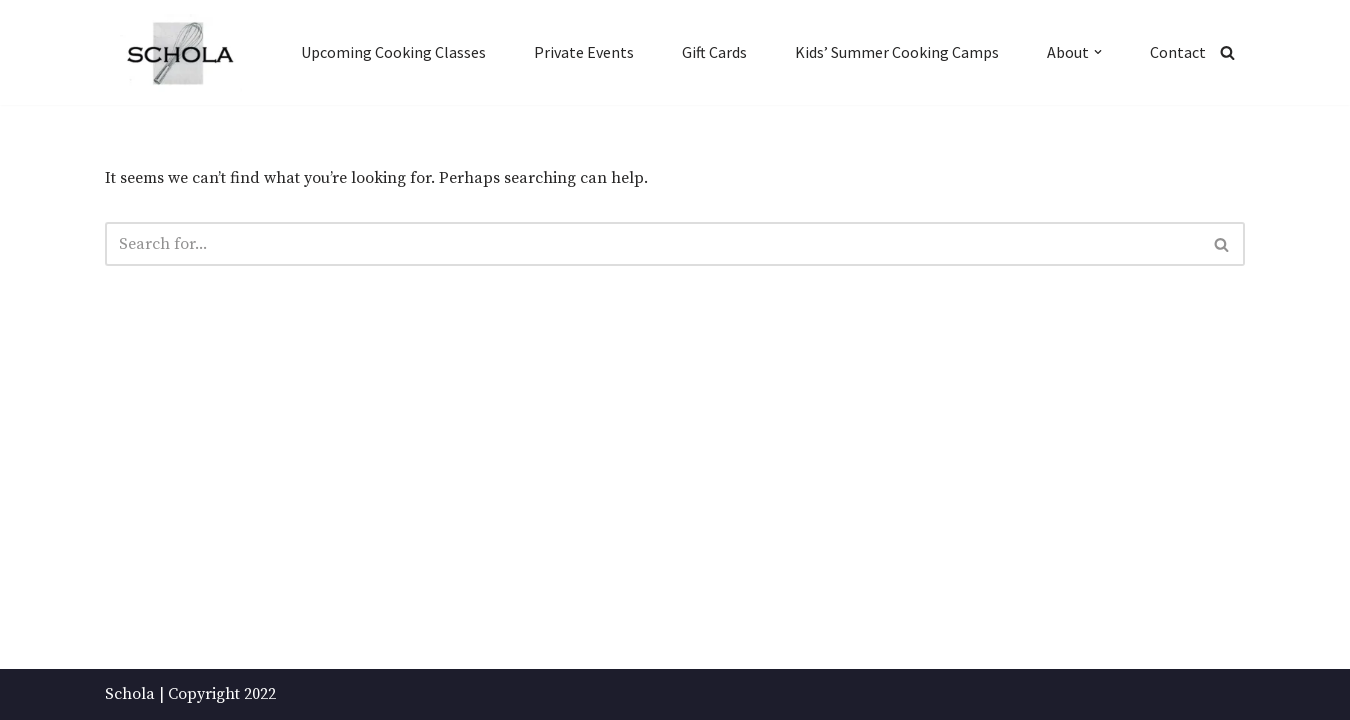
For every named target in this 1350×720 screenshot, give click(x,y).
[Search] (1227, 52)
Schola (130, 694)
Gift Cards (714, 52)
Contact (1178, 52)
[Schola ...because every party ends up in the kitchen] (179, 53)
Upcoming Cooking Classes (393, 52)
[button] (1098, 52)
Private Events (584, 52)
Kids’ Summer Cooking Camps (897, 52)
